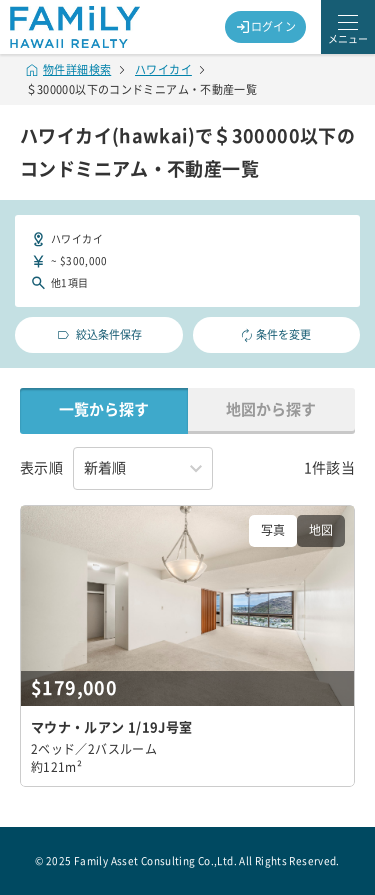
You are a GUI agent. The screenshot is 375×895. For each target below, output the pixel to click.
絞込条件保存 (98, 335)
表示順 (41, 468)
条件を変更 (276, 335)
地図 (321, 530)
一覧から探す (104, 409)
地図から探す (271, 409)
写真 (273, 530)
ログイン (266, 27)
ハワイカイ (163, 69)
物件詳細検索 (69, 69)
